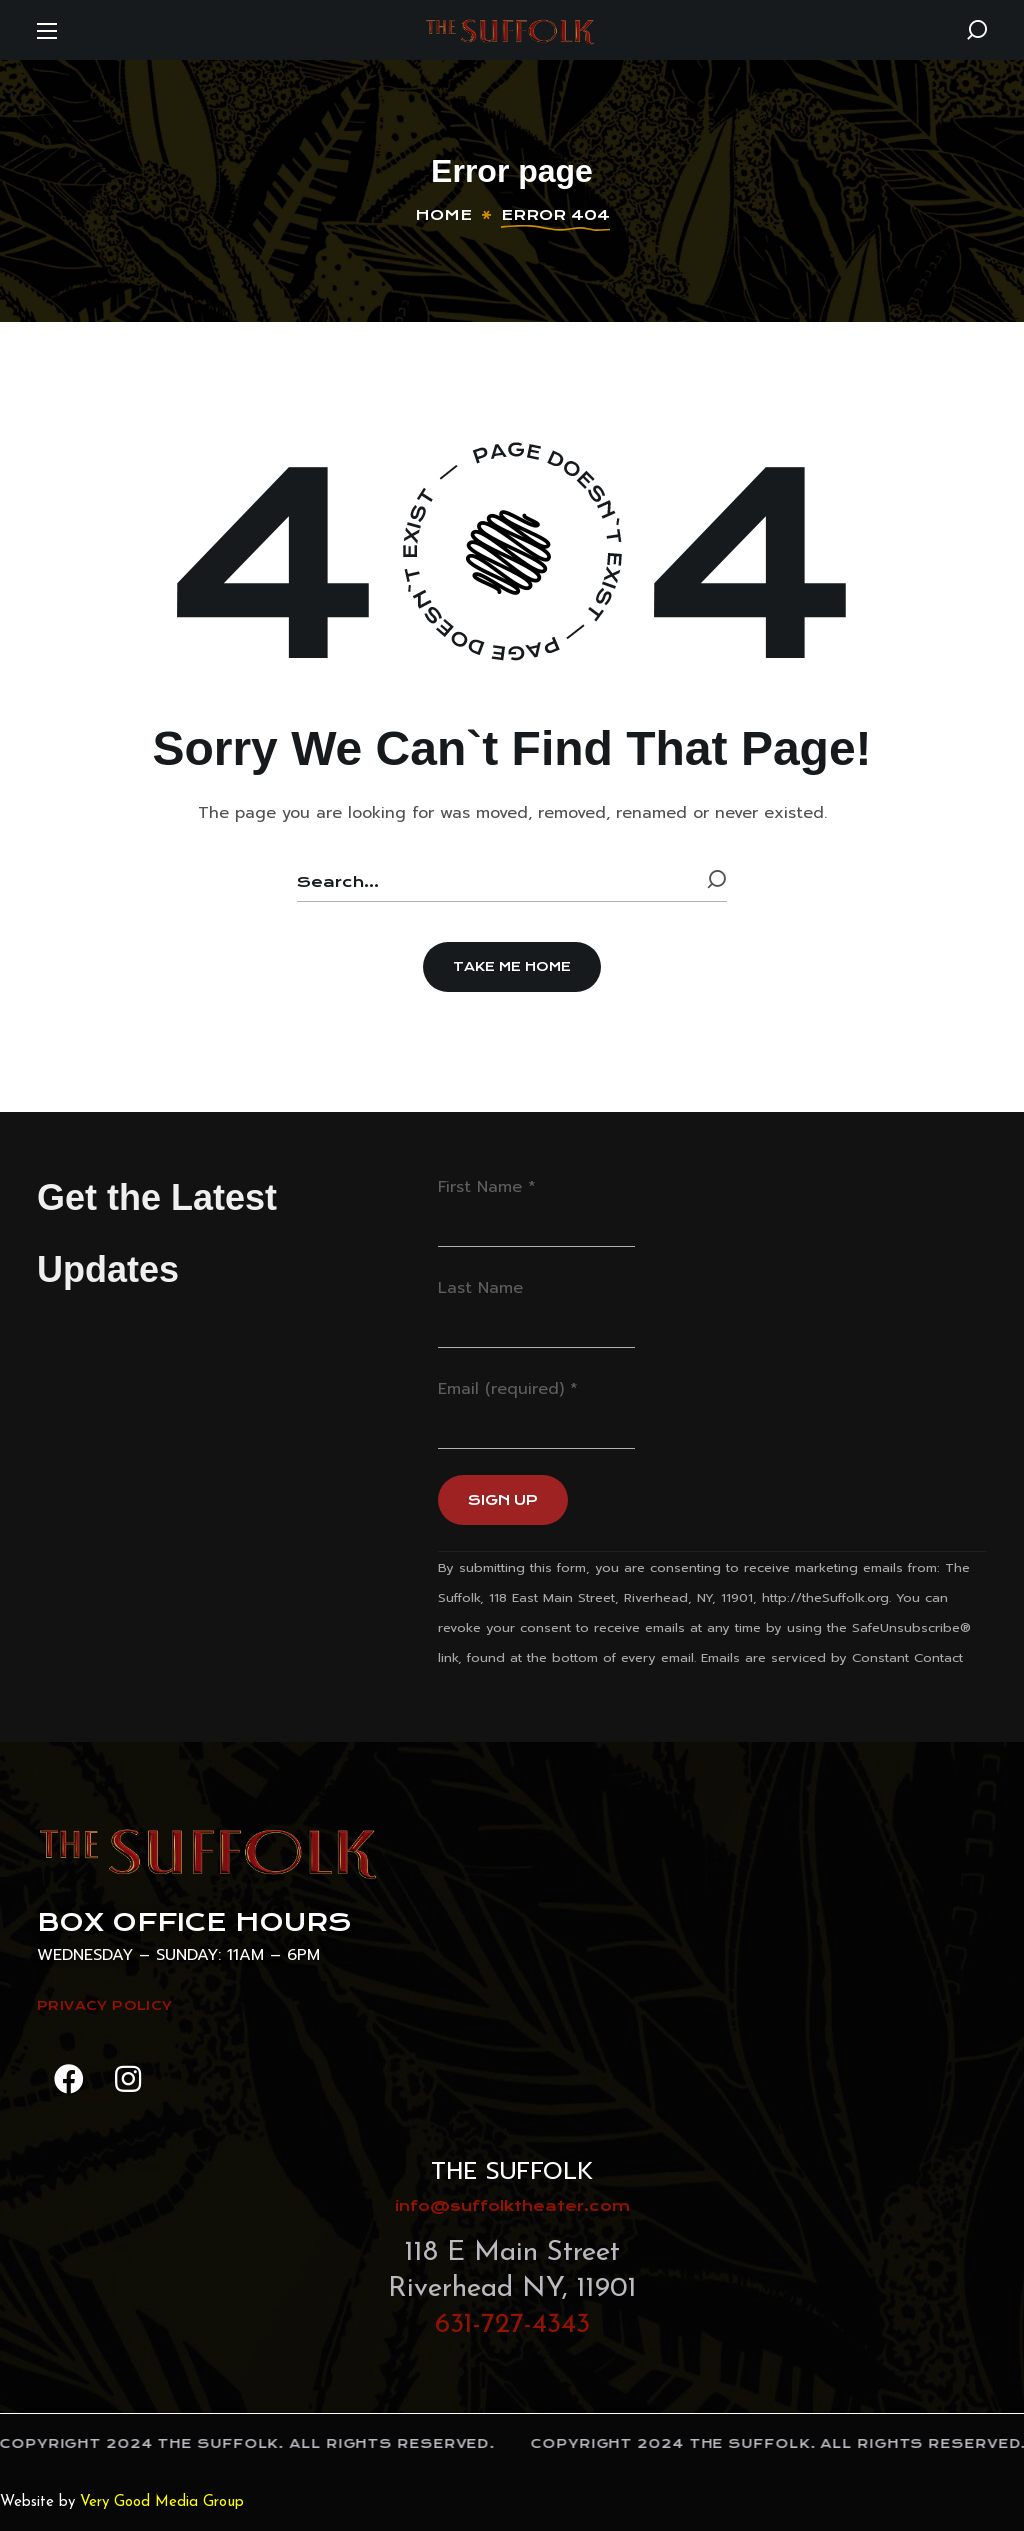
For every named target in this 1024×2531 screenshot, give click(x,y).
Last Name (480, 1288)
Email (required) (508, 1389)
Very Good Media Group (162, 2502)
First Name (487, 1187)
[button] (977, 30)
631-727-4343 (512, 2325)
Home (443, 215)
